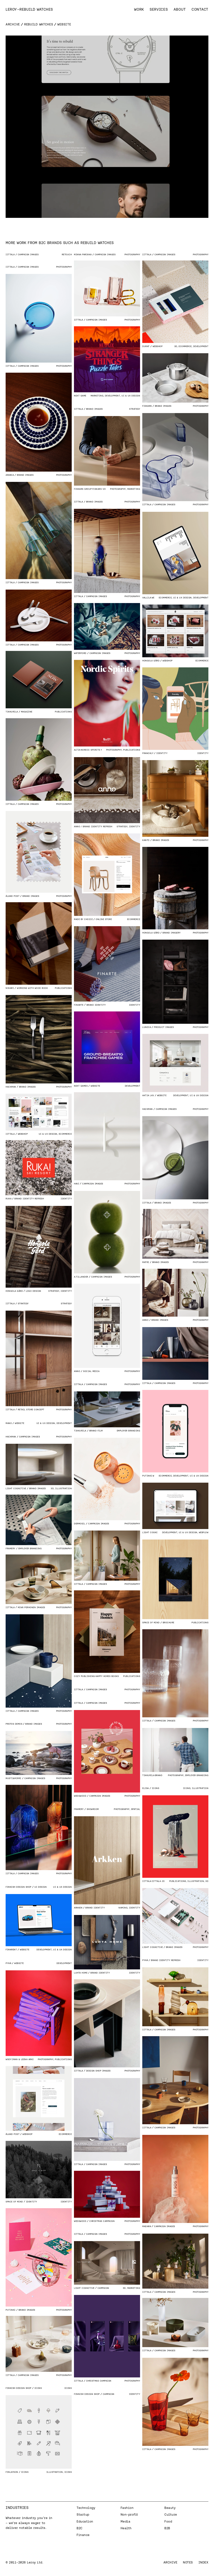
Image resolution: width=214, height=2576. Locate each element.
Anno (77, 826)
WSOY (8, 2059)
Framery (10, 1548)
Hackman (11, 1086)
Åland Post (12, 896)
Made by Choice (83, 919)
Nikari (10, 988)
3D (175, 346)
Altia (77, 750)
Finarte (79, 1005)
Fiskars (147, 406)
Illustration (63, 1488)
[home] (29, 9)
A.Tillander (81, 1276)
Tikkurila (12, 711)
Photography (132, 254)
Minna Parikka (83, 254)
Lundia (146, 1027)
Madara (146, 2226)
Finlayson (12, 2472)
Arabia (10, 475)
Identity (202, 753)
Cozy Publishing (84, 1676)
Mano (9, 1423)
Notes (188, 2562)
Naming (123, 1907)
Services (159, 9)
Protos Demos (14, 1724)
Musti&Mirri (13, 1778)
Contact (200, 9)
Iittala (10, 254)
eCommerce (185, 346)
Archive (13, 24)
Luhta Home (80, 1972)
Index (203, 2562)
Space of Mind (151, 1622)
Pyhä (145, 1960)
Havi (76, 1183)
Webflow (204, 1532)
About (180, 9)
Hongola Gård (151, 660)
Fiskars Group (83, 489)
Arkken (78, 1907)
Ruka (8, 1198)
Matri (145, 1262)
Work (139, 9)
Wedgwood (80, 1796)
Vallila (146, 597)
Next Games (81, 395)
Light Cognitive (16, 1488)
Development (201, 346)
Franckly (147, 753)
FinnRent (11, 1949)
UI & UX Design (131, 395)
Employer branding (128, 1430)
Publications (63, 711)
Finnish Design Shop (18, 1887)
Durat (146, 346)
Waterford (80, 653)
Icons (187, 1788)
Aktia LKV (148, 1095)
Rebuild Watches (38, 24)
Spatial (135, 1809)
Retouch (67, 254)
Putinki (147, 1475)
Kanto (146, 840)
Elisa (145, 1788)
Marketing (97, 395)
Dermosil (79, 1523)
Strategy (134, 409)
